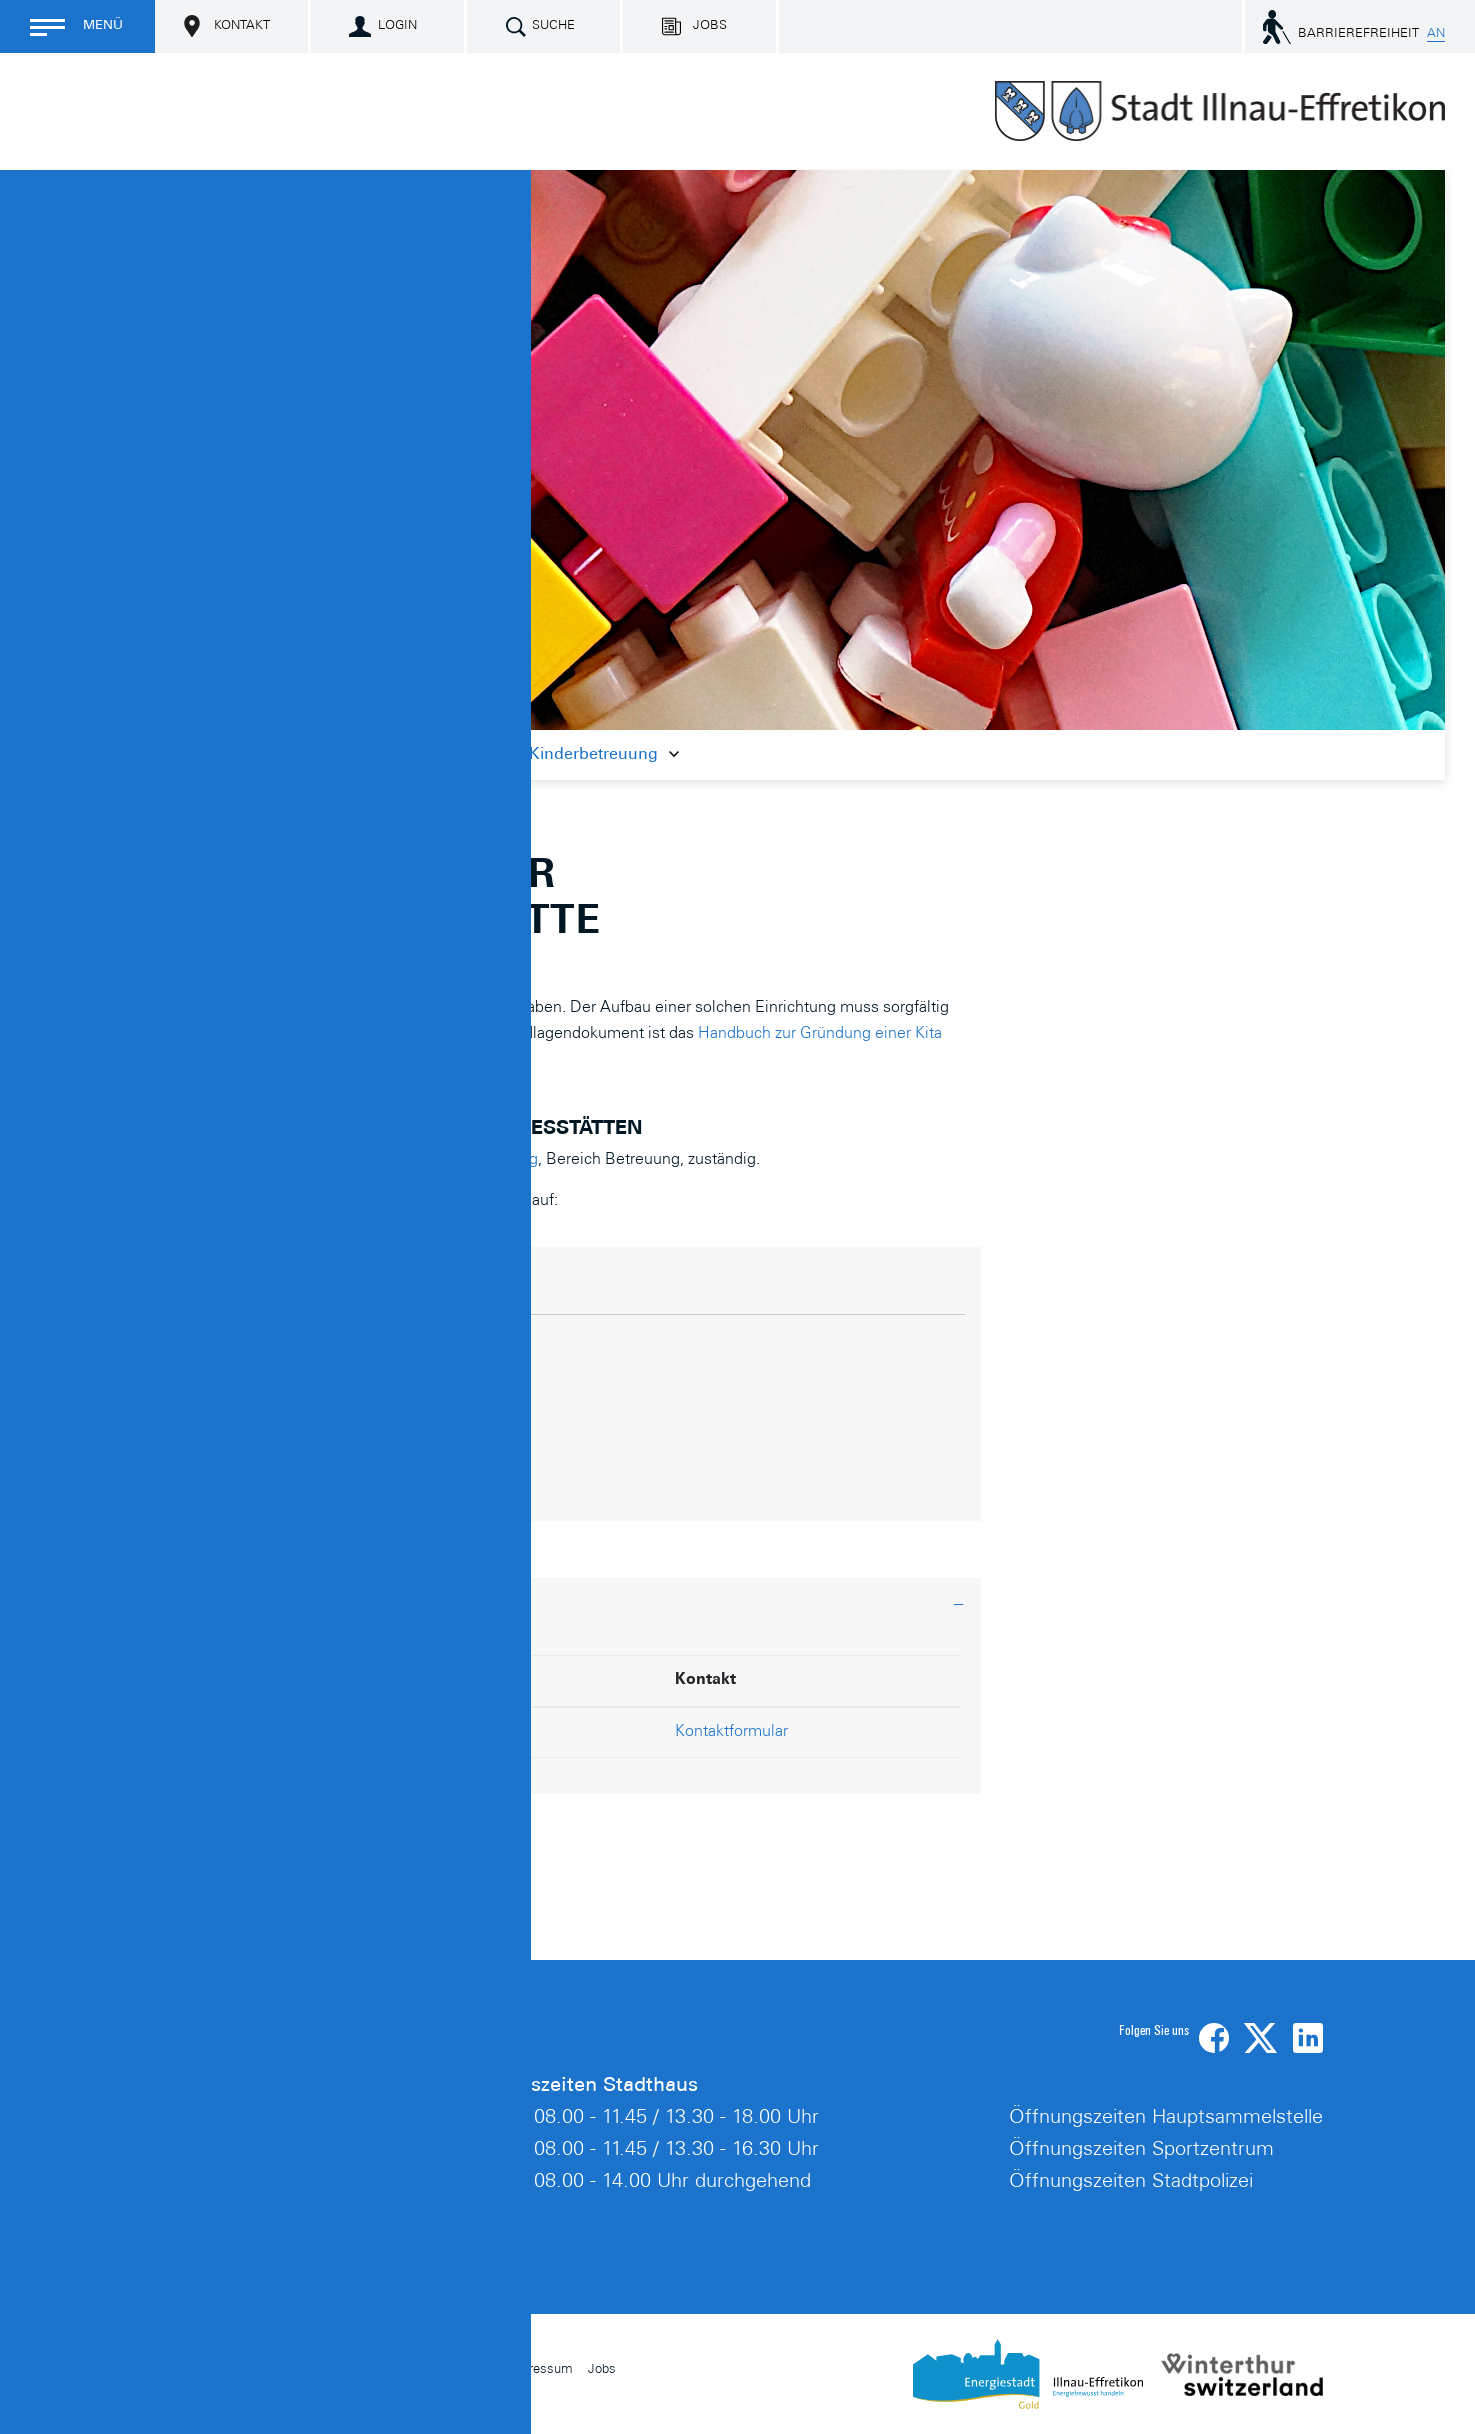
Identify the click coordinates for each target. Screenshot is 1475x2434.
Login (397, 26)
